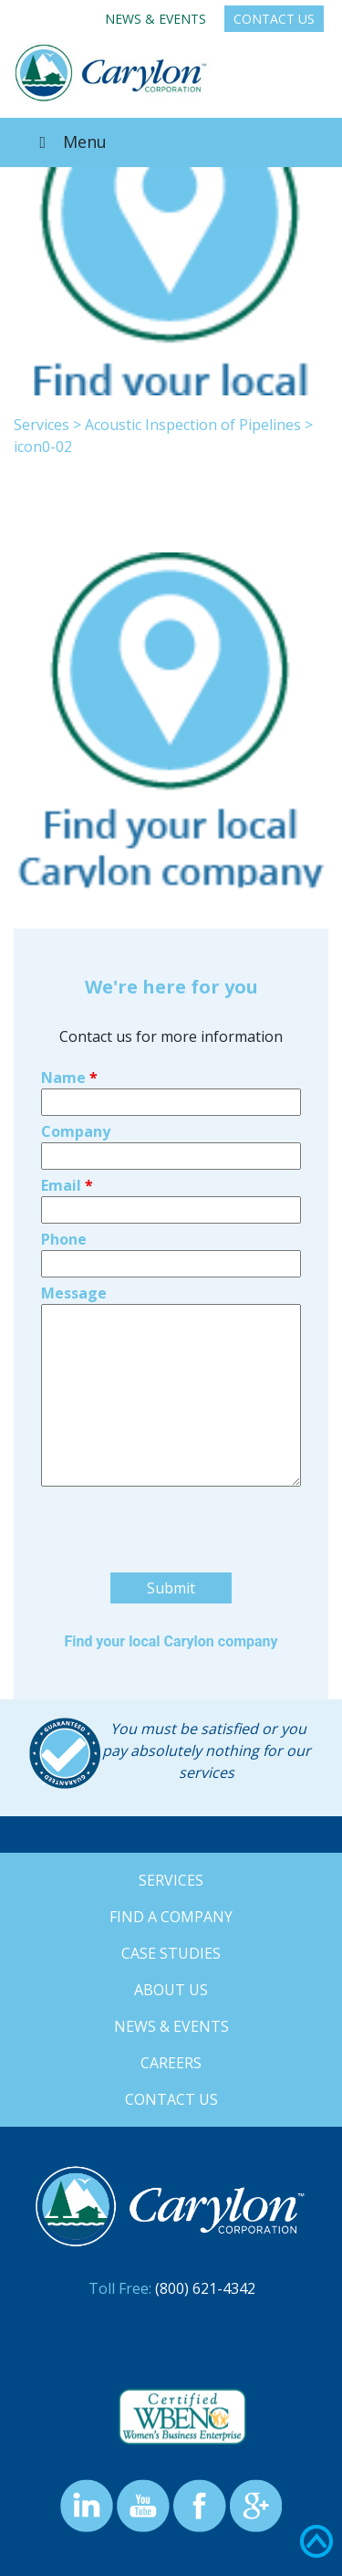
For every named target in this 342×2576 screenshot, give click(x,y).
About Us (171, 1990)
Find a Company (171, 1917)
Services (41, 425)
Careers (171, 2063)
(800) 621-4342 (205, 2288)
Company (75, 1131)
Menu (69, 141)
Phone (64, 1239)
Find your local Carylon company (170, 1641)
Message (74, 1293)
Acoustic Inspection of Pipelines (193, 425)
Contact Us (274, 18)
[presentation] (179, 1565)
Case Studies (171, 1953)
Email (67, 1185)
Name (69, 1077)
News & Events (155, 18)
